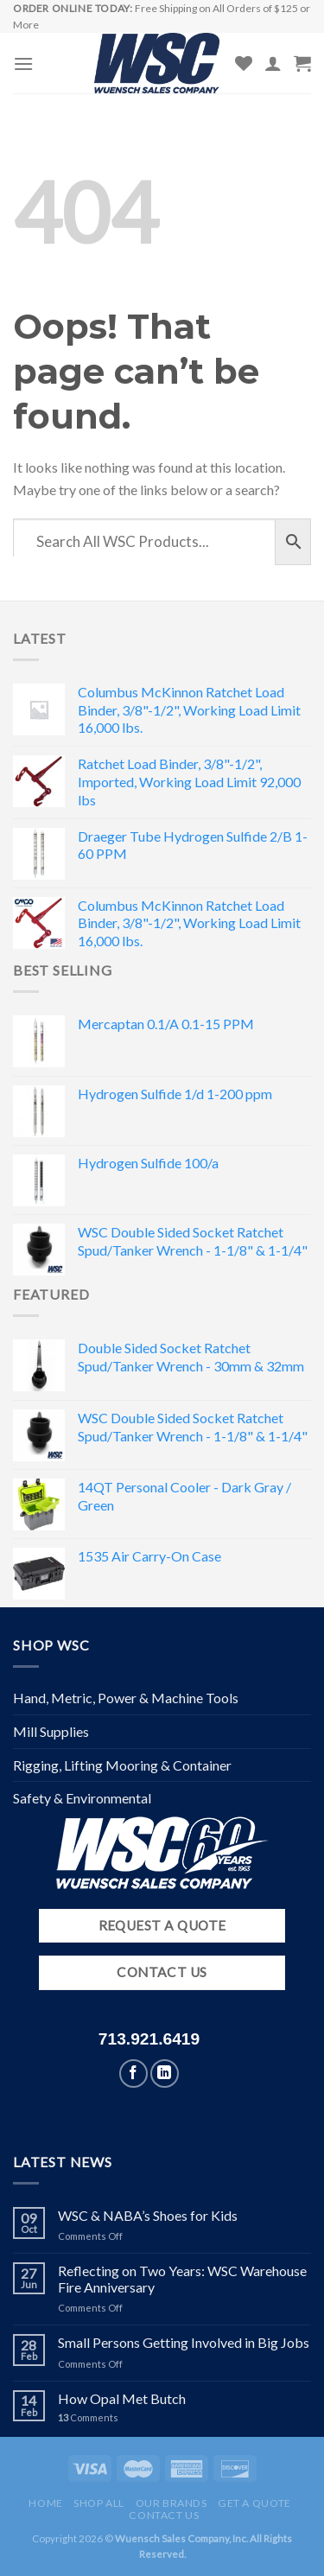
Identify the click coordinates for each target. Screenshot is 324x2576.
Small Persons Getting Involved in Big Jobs (183, 2342)
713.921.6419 (149, 2039)
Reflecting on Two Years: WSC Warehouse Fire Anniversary (182, 2278)
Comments (88, 2417)
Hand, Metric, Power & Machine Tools (125, 1697)
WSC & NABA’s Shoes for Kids (148, 2215)
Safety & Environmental (82, 1798)
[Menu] (23, 63)
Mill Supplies (51, 1731)
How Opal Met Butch (122, 2398)
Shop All (98, 2502)
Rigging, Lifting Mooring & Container (122, 1765)
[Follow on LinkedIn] (164, 2073)
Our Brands (171, 2502)
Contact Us (164, 2515)
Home (45, 2502)
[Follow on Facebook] (133, 2073)
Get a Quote (254, 2502)
